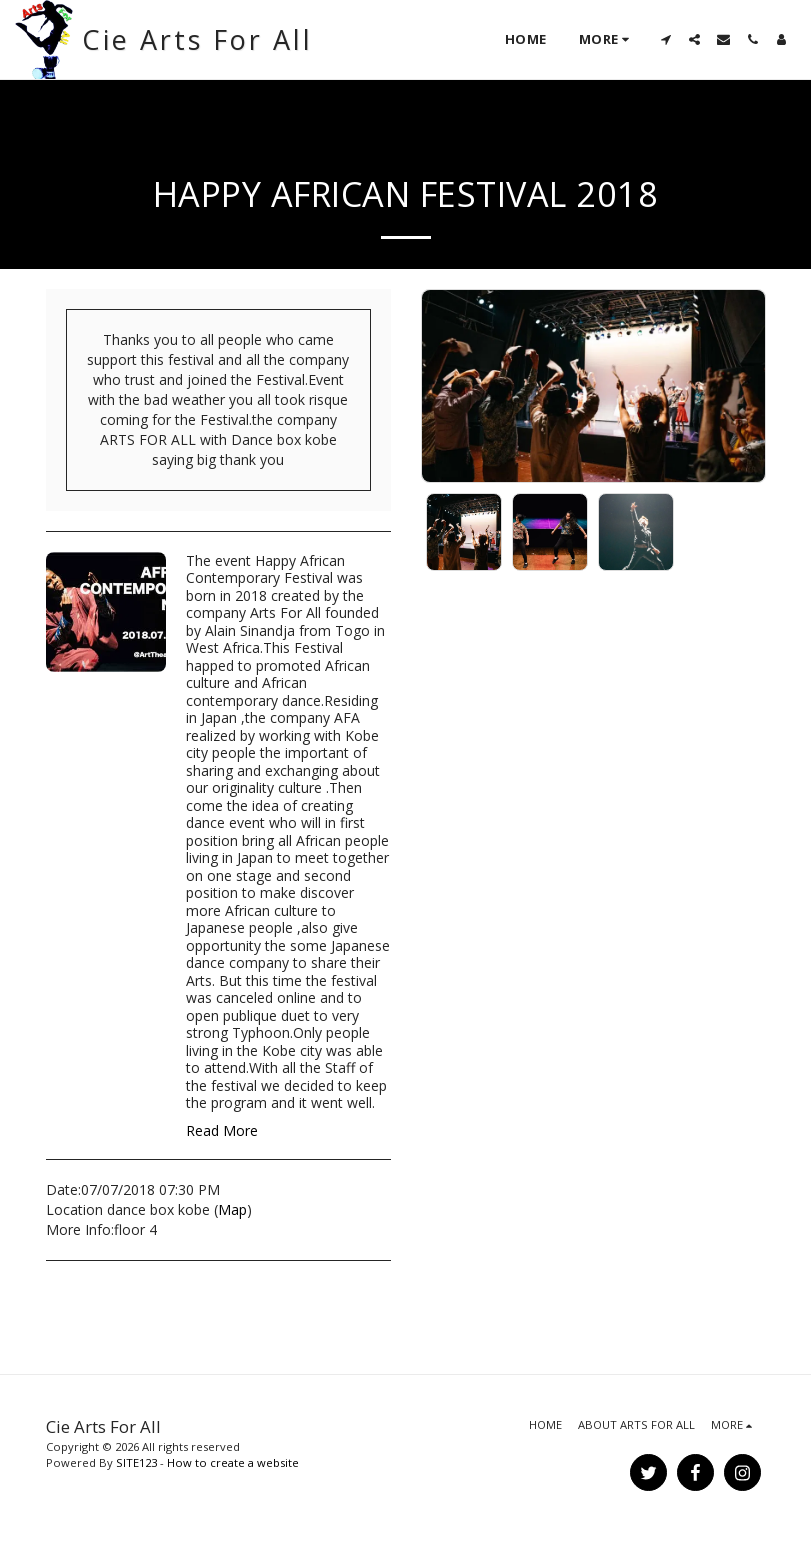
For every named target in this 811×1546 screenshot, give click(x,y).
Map (232, 1209)
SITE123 (136, 1462)
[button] (665, 39)
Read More (222, 1131)
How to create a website (233, 1462)
